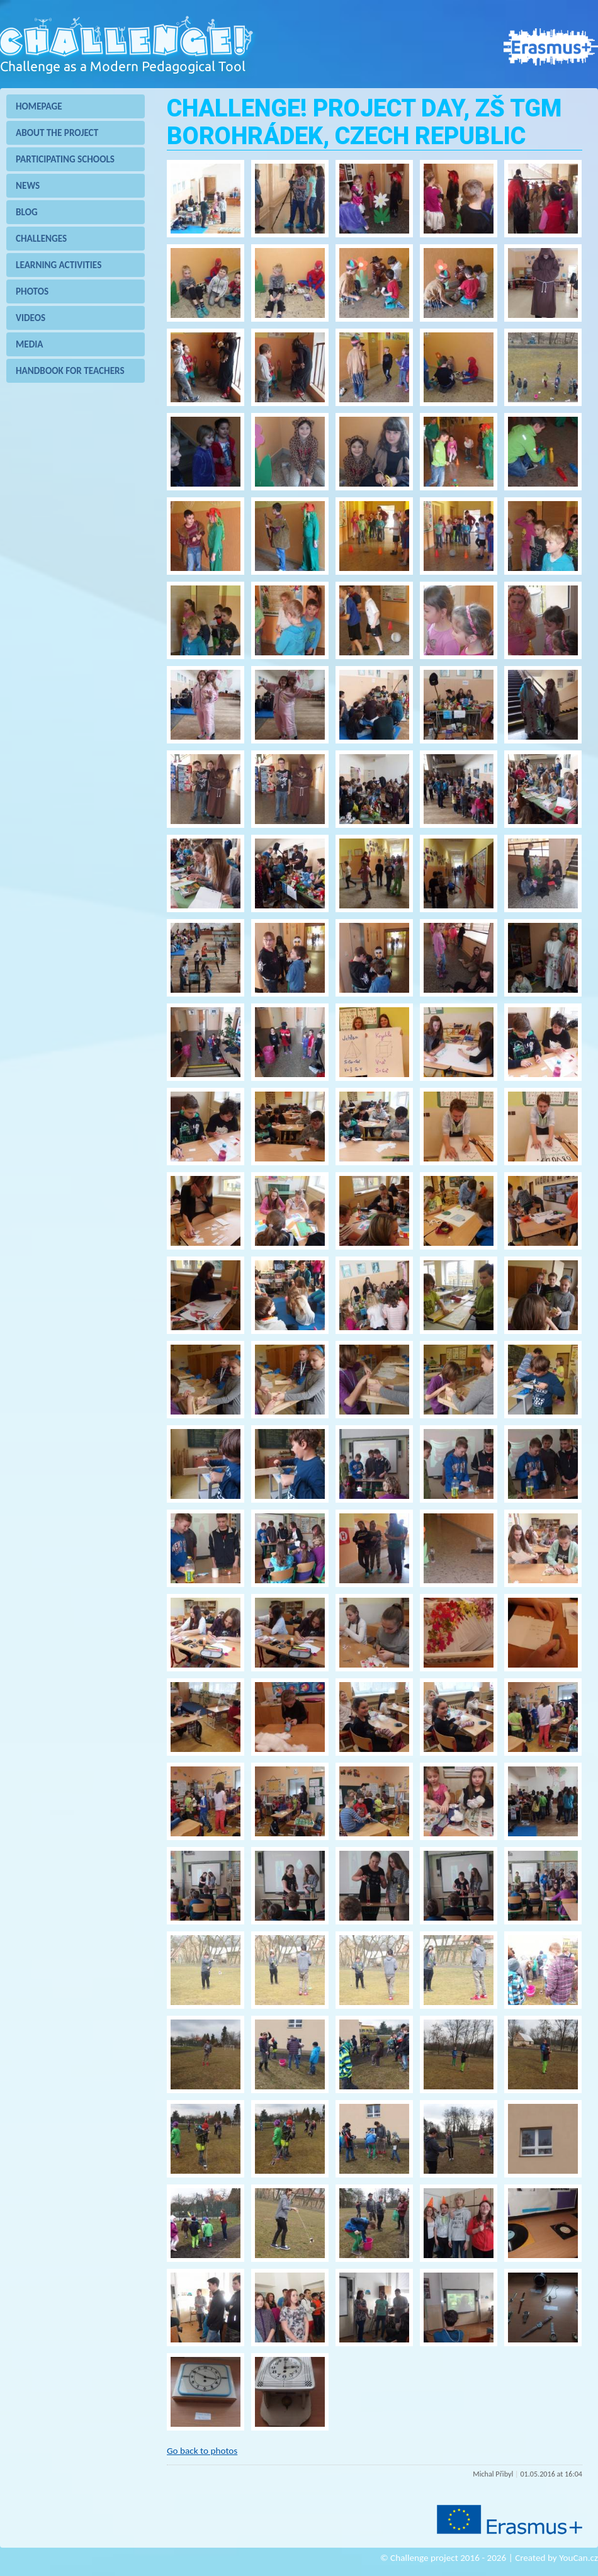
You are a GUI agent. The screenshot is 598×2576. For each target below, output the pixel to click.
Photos (32, 291)
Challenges (41, 238)
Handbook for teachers (70, 370)
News (28, 185)
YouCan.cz (578, 2556)
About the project (57, 132)
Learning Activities (58, 265)
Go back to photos (202, 2450)
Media (29, 344)
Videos (30, 318)
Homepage (39, 106)
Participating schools (65, 159)
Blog (27, 212)
